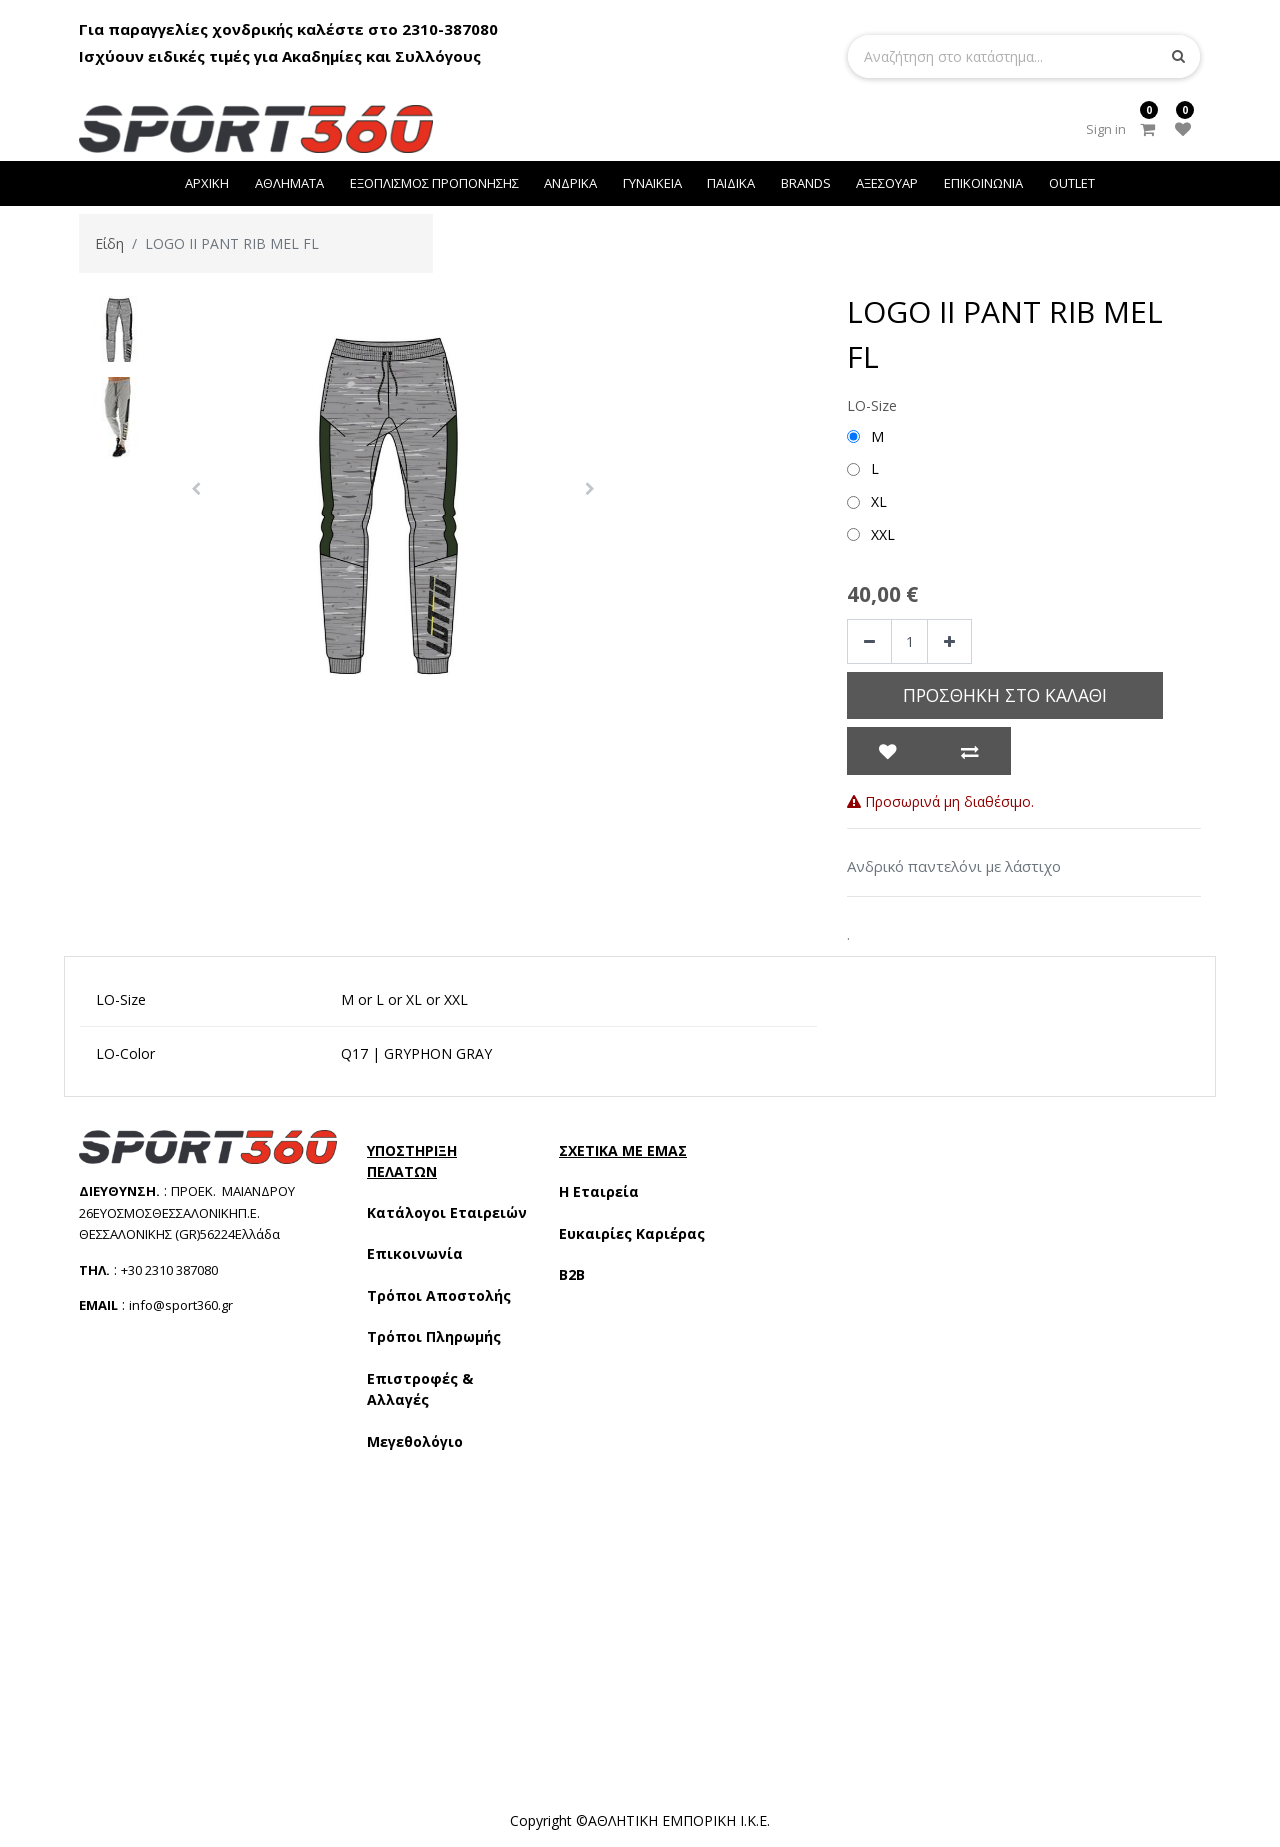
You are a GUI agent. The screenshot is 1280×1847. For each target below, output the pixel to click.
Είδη (109, 243)
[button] (196, 489)
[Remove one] (869, 641)
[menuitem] (208, 183)
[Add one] (949, 641)
